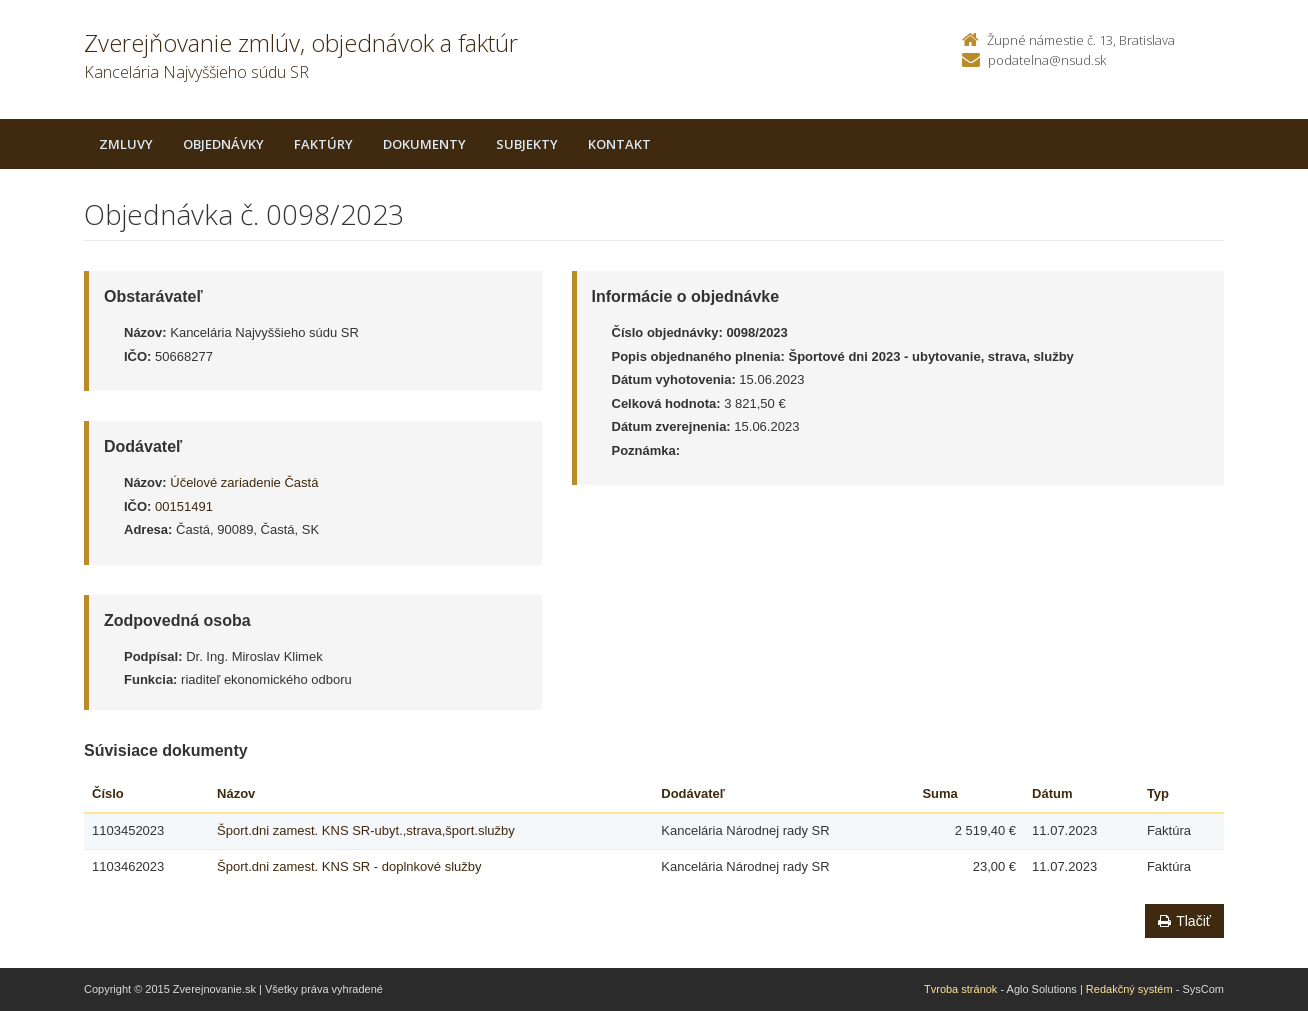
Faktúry (323, 144)
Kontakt (619, 144)
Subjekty (527, 144)
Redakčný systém (1129, 989)
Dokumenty (424, 144)
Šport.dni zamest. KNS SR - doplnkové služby (349, 866)
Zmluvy (126, 144)
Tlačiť (1184, 921)
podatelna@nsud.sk (1047, 60)
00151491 (184, 506)
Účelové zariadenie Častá (244, 482)
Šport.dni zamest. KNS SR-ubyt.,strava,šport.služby (366, 830)
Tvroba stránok (960, 989)
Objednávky (223, 144)
